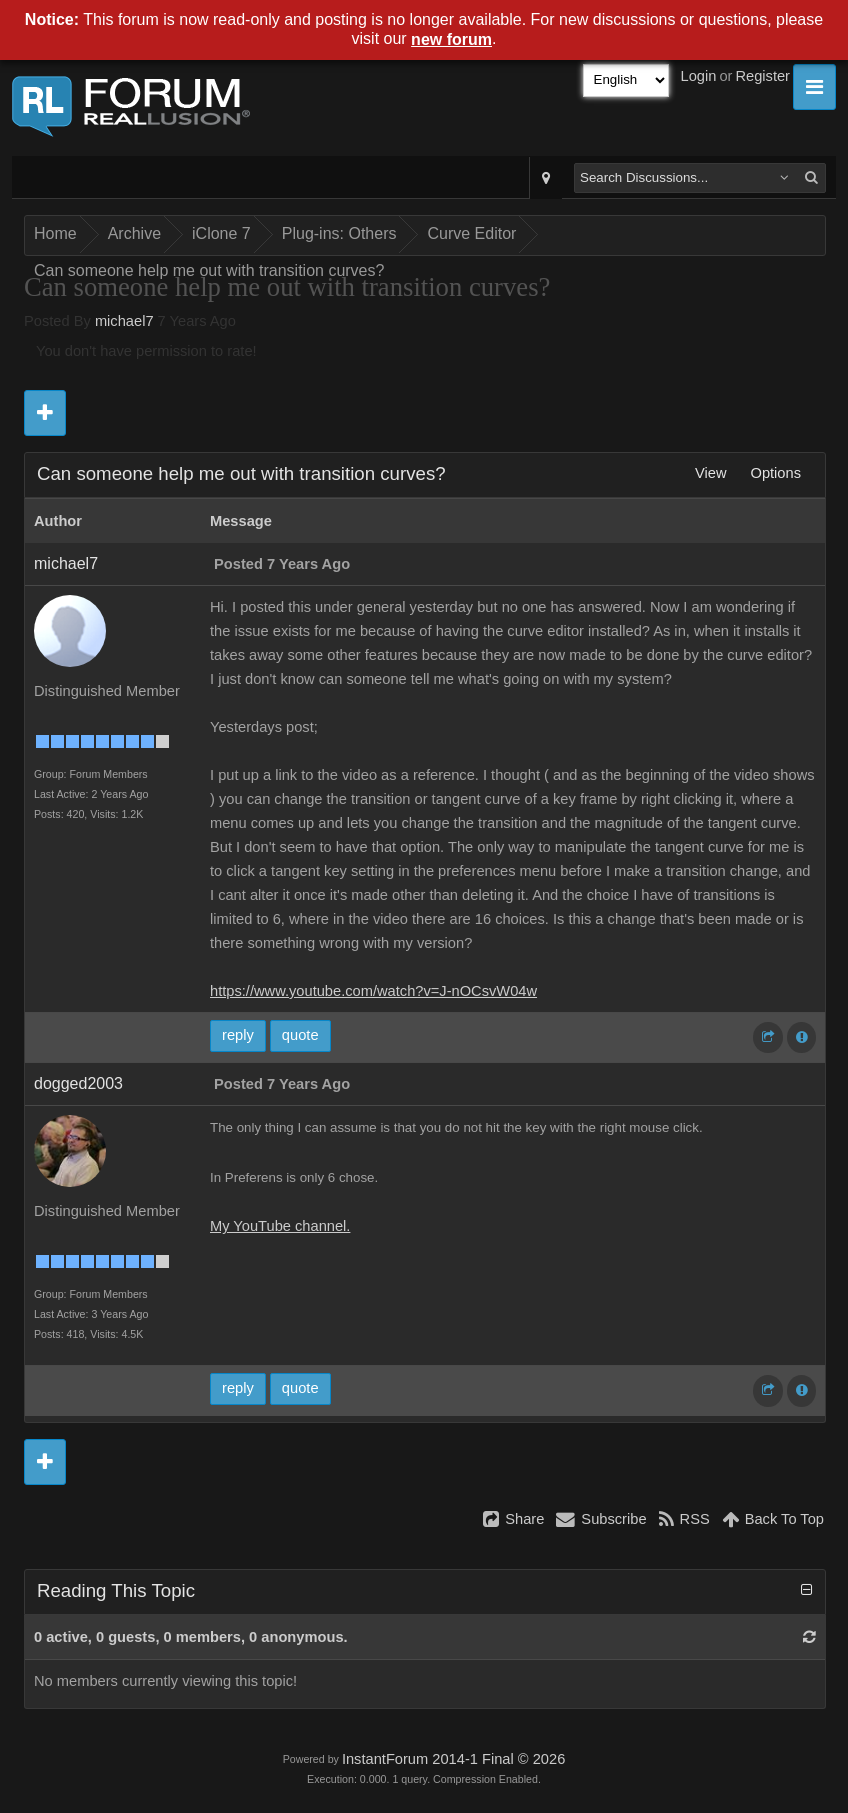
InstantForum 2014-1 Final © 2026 (453, 1759)
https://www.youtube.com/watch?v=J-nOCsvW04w (373, 991)
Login (699, 76)
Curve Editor (471, 233)
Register (762, 76)
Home (55, 233)
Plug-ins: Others (339, 233)
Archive (134, 233)
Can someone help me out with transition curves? (209, 270)
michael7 (124, 321)
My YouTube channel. (280, 1226)
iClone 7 (221, 233)
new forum (451, 39)
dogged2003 (78, 1083)
